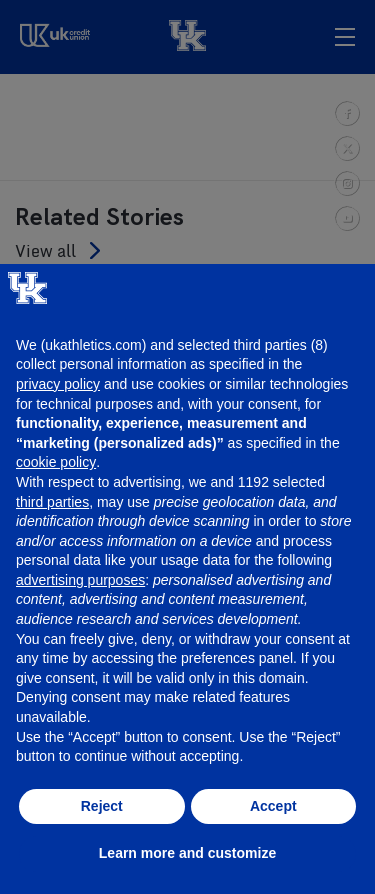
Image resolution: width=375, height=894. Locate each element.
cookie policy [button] (56, 462)
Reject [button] (102, 806)
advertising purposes (80, 580)
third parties (52, 502)
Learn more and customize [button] (187, 853)
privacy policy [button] (58, 384)
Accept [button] (273, 806)
